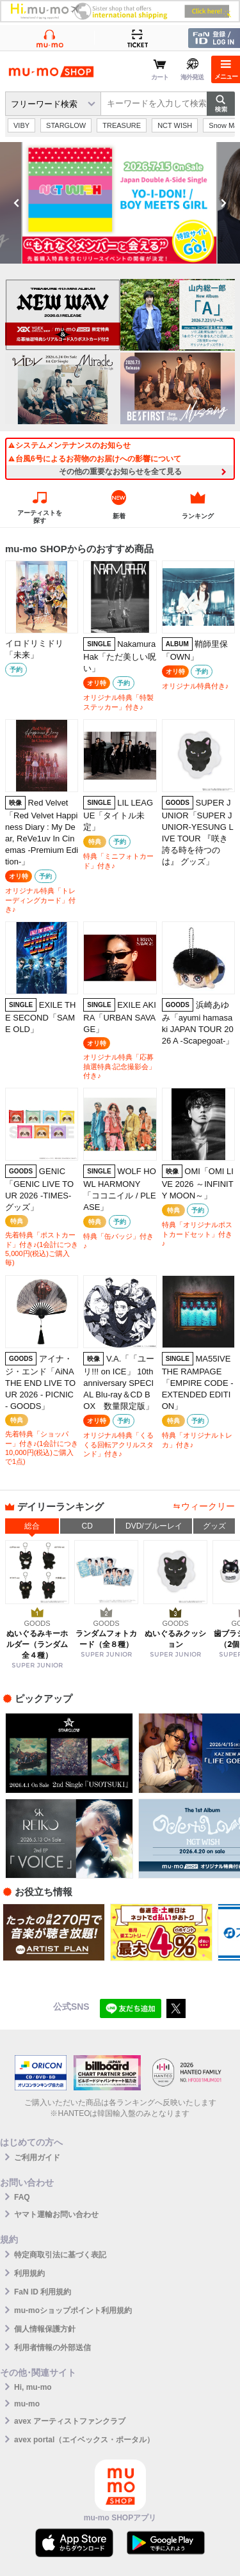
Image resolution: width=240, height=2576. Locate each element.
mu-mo (27, 2403)
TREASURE (121, 125)
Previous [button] (16, 203)
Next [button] (223, 203)
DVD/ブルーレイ (153, 1526)
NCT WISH (174, 125)
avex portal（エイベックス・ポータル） (84, 2439)
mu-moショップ (51, 72)
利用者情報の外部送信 (52, 2347)
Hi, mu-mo (33, 2387)
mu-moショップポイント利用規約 (73, 2310)
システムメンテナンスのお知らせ (69, 445)
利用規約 (29, 2273)
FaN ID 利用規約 (42, 2291)
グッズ (214, 1526)
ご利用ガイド (37, 2157)
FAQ (22, 2197)
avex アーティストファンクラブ (69, 2421)
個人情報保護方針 (45, 2329)
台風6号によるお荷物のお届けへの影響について (94, 458)
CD (87, 1526)
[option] (120, 202)
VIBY (21, 125)
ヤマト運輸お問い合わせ (56, 2214)
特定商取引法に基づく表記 (60, 2254)
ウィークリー (208, 1506)
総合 (32, 1526)
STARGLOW (66, 125)
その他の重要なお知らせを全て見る (120, 471)
